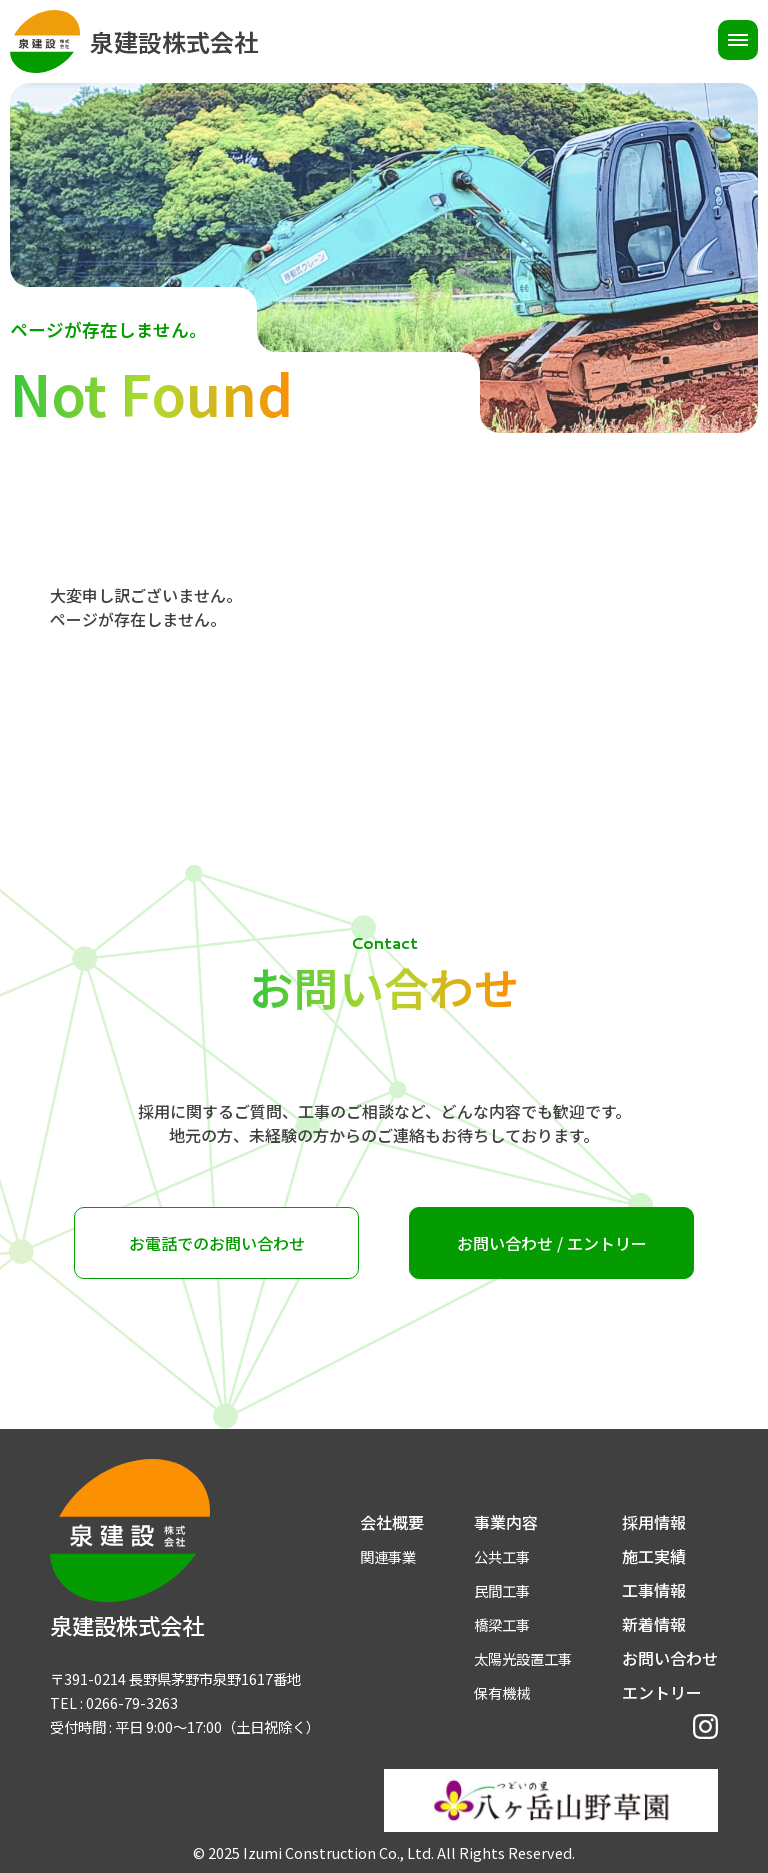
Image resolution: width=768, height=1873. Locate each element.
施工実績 (654, 1556)
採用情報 (654, 1522)
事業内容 (506, 1522)
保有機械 (502, 1692)
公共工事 (502, 1556)
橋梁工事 (502, 1624)
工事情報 (654, 1590)
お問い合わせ (670, 1658)
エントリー (662, 1692)
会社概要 (392, 1522)
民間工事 (502, 1590)
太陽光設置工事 (523, 1658)
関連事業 (388, 1556)
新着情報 (654, 1624)
